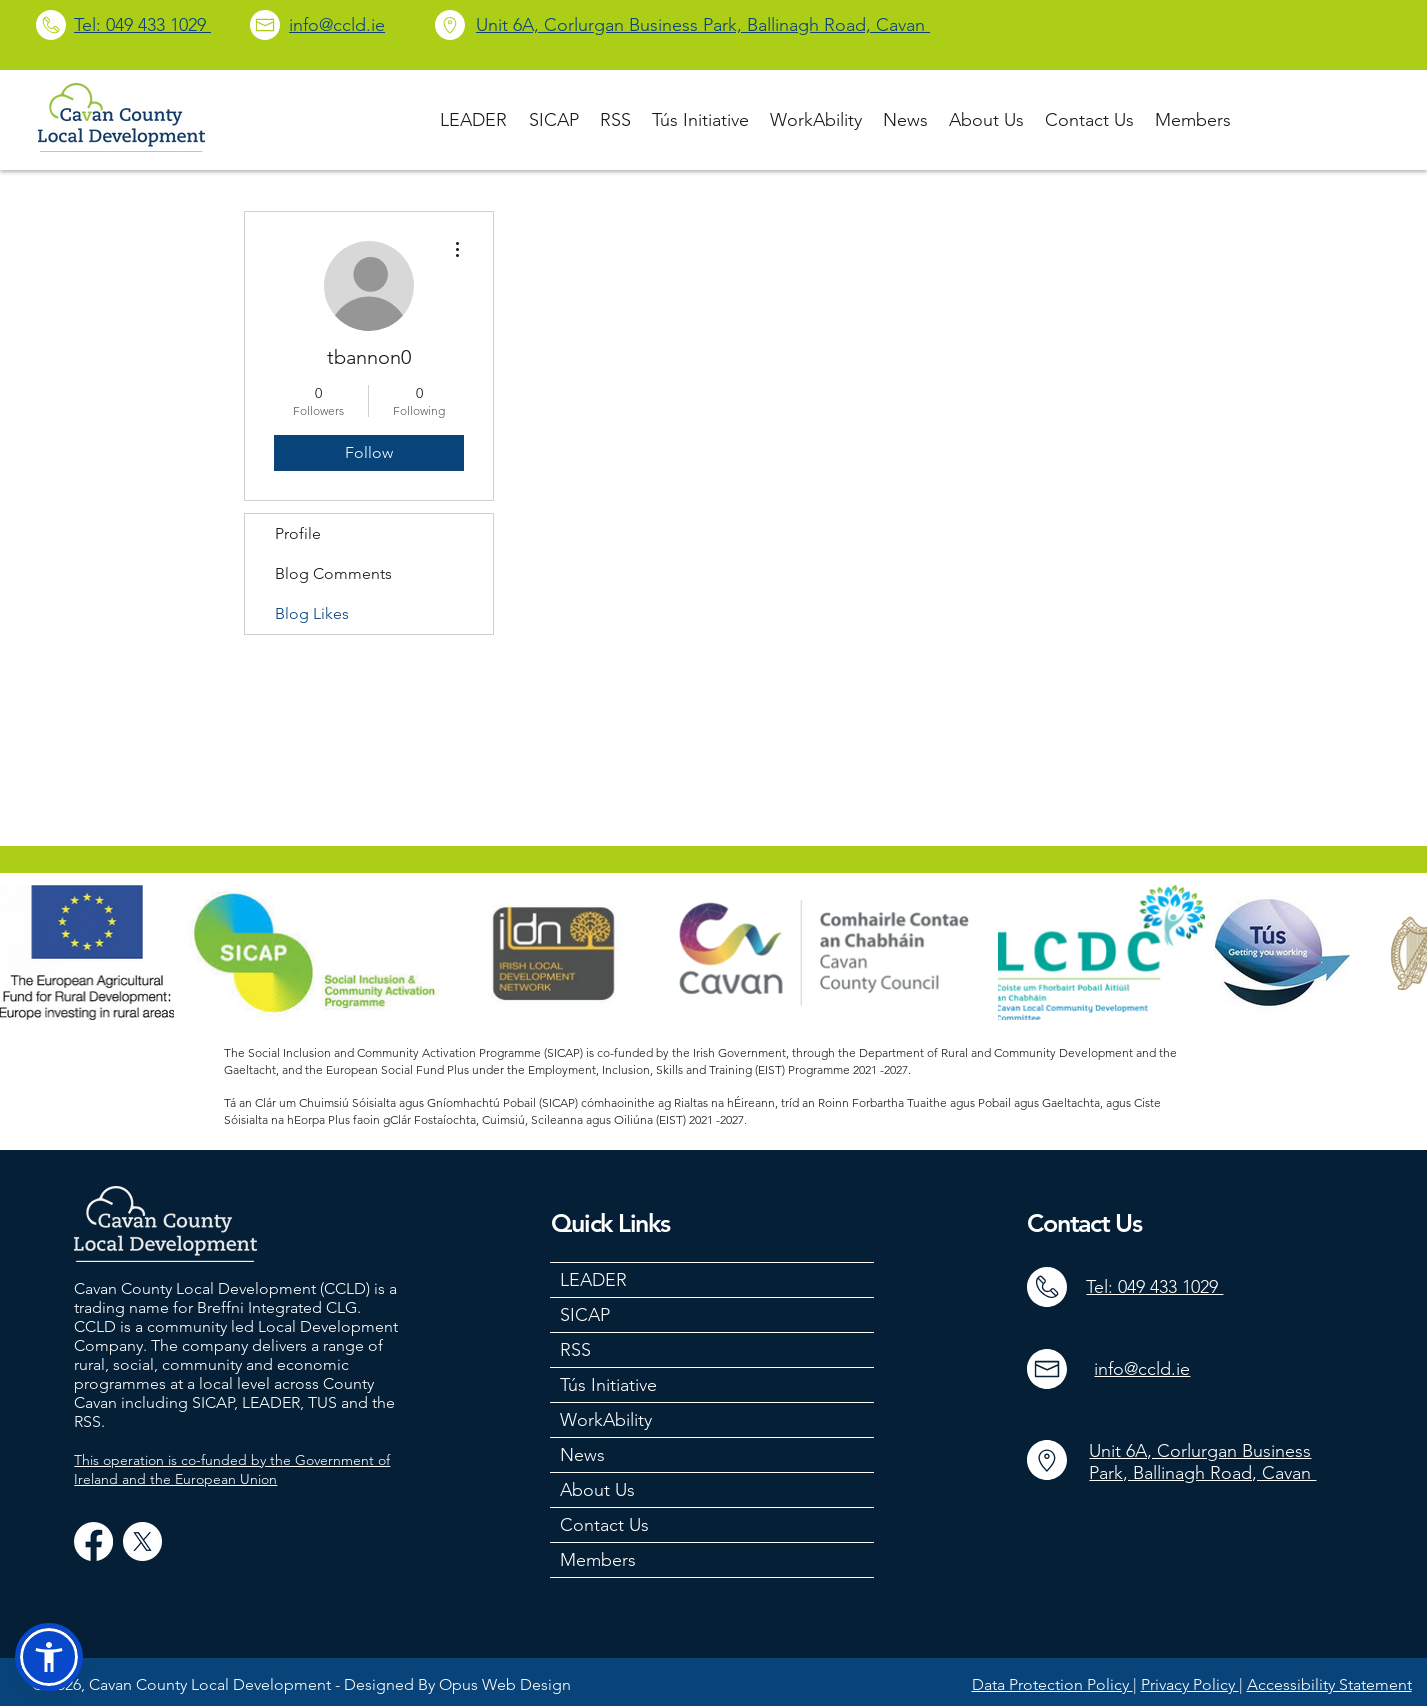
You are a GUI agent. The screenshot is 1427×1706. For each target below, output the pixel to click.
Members (598, 1560)
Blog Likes (312, 613)
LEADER (593, 1280)
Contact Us (604, 1525)
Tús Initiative (608, 1385)
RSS (575, 1350)
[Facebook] (93, 1541)
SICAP (585, 1315)
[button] (49, 1657)
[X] (142, 1541)
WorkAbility (606, 1420)
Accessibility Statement (1329, 1684)
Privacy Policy (1190, 1684)
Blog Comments (333, 573)
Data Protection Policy (1052, 1684)
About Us (597, 1490)
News (582, 1455)
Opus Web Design (505, 1684)
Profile (298, 533)
